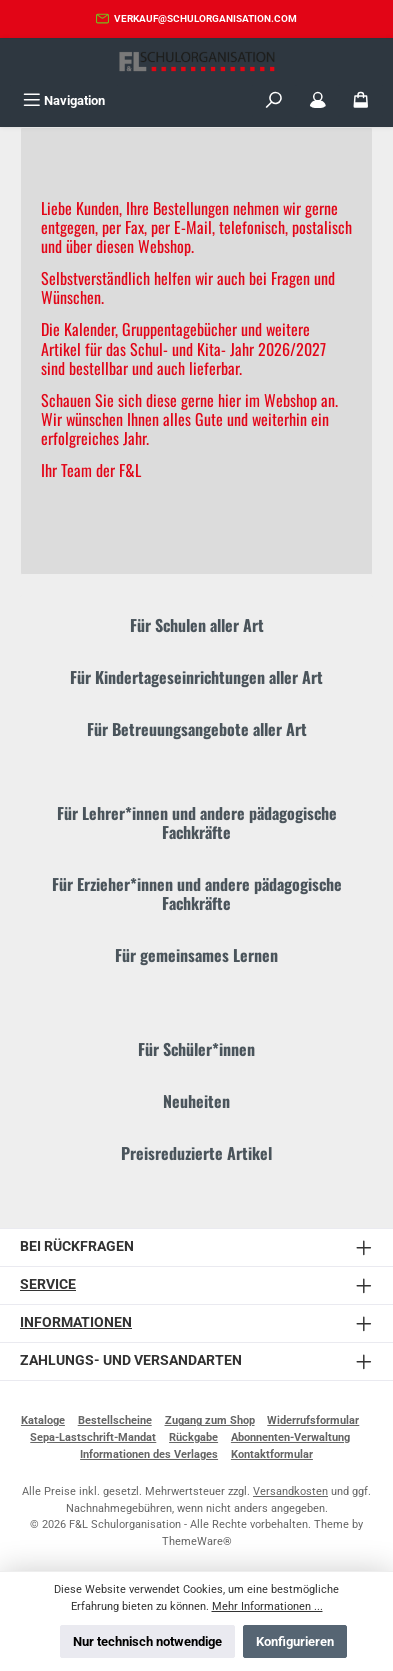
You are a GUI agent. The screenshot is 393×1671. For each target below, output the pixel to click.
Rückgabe (193, 1437)
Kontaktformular (272, 1454)
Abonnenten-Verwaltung (290, 1437)
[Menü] (64, 100)
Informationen (76, 1322)
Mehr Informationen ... (267, 1606)
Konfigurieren (295, 1641)
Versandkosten (290, 1491)
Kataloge (43, 1420)
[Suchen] (274, 100)
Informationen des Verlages (149, 1454)
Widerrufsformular (313, 1420)
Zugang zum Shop (210, 1420)
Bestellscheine (115, 1420)
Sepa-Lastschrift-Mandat (93, 1437)
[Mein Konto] (318, 100)
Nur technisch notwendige (147, 1641)
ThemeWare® (197, 1541)
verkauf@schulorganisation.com (205, 18)
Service (48, 1284)
